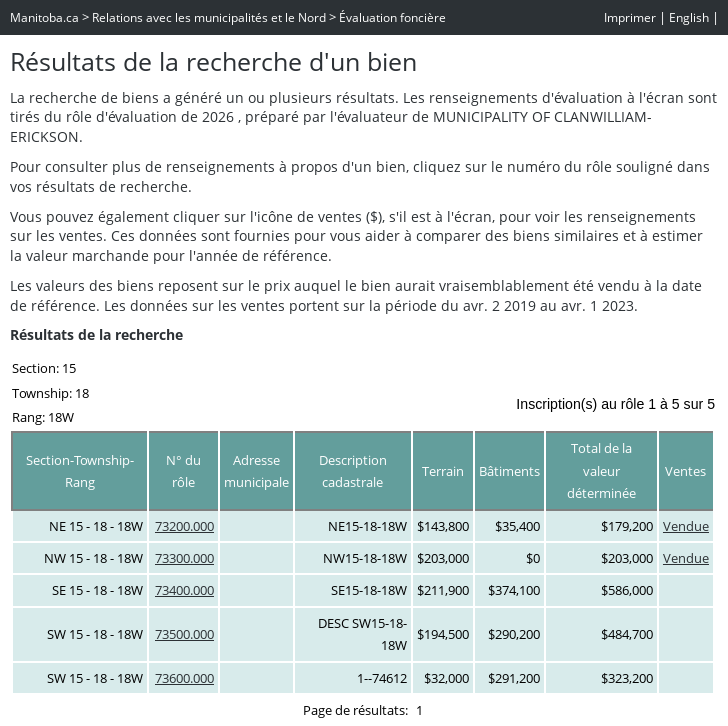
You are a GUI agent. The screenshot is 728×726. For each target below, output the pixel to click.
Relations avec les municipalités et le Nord (209, 17)
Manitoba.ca (44, 17)
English (689, 17)
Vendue (686, 526)
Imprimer (630, 17)
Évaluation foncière (392, 17)
